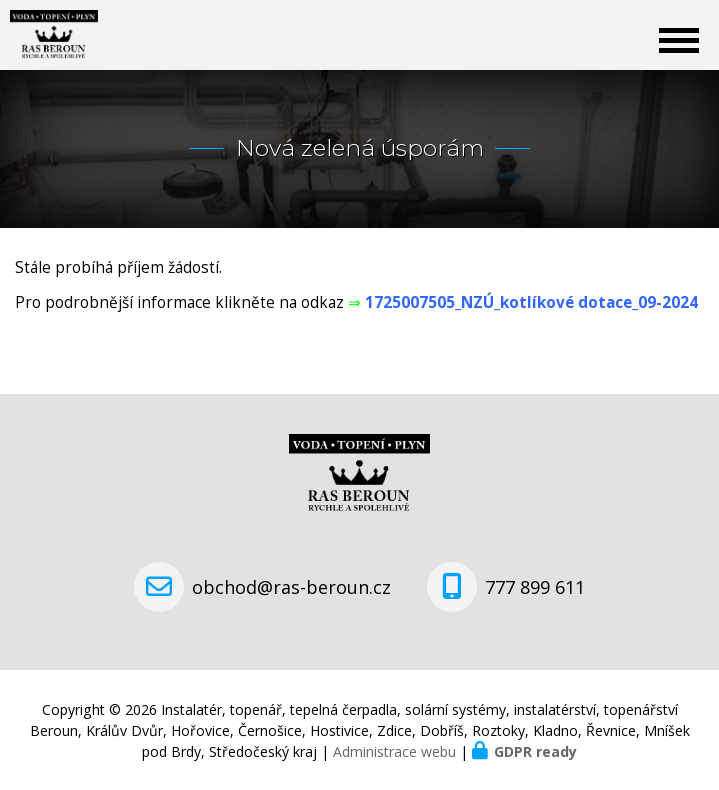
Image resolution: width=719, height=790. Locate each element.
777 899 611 (535, 587)
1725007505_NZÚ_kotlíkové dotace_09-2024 (531, 302)
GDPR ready (535, 751)
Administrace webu (394, 751)
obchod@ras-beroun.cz (291, 587)
